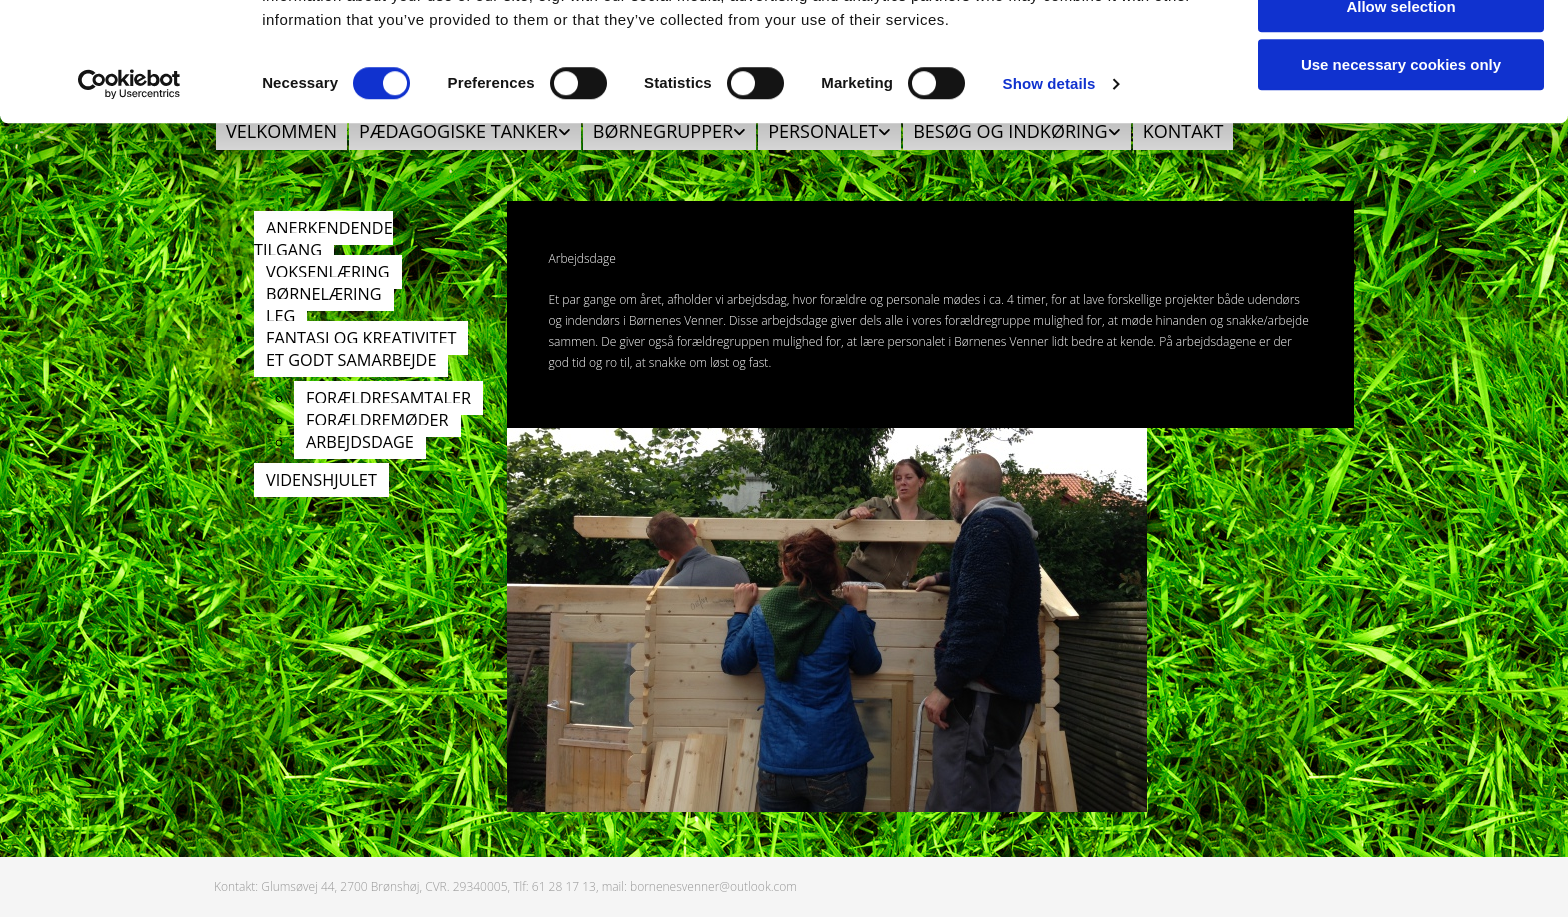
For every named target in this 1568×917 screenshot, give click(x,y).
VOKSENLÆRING (328, 272)
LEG (280, 316)
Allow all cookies (1401, 49)
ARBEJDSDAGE (360, 442)
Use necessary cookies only (1401, 166)
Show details (1049, 185)
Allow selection (1400, 108)
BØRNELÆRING (324, 294)
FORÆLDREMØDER (377, 420)
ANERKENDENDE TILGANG (323, 239)
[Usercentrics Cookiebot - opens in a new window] (129, 186)
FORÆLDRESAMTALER (388, 398)
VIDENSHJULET (321, 480)
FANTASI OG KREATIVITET (361, 338)
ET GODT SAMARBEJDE (351, 360)
